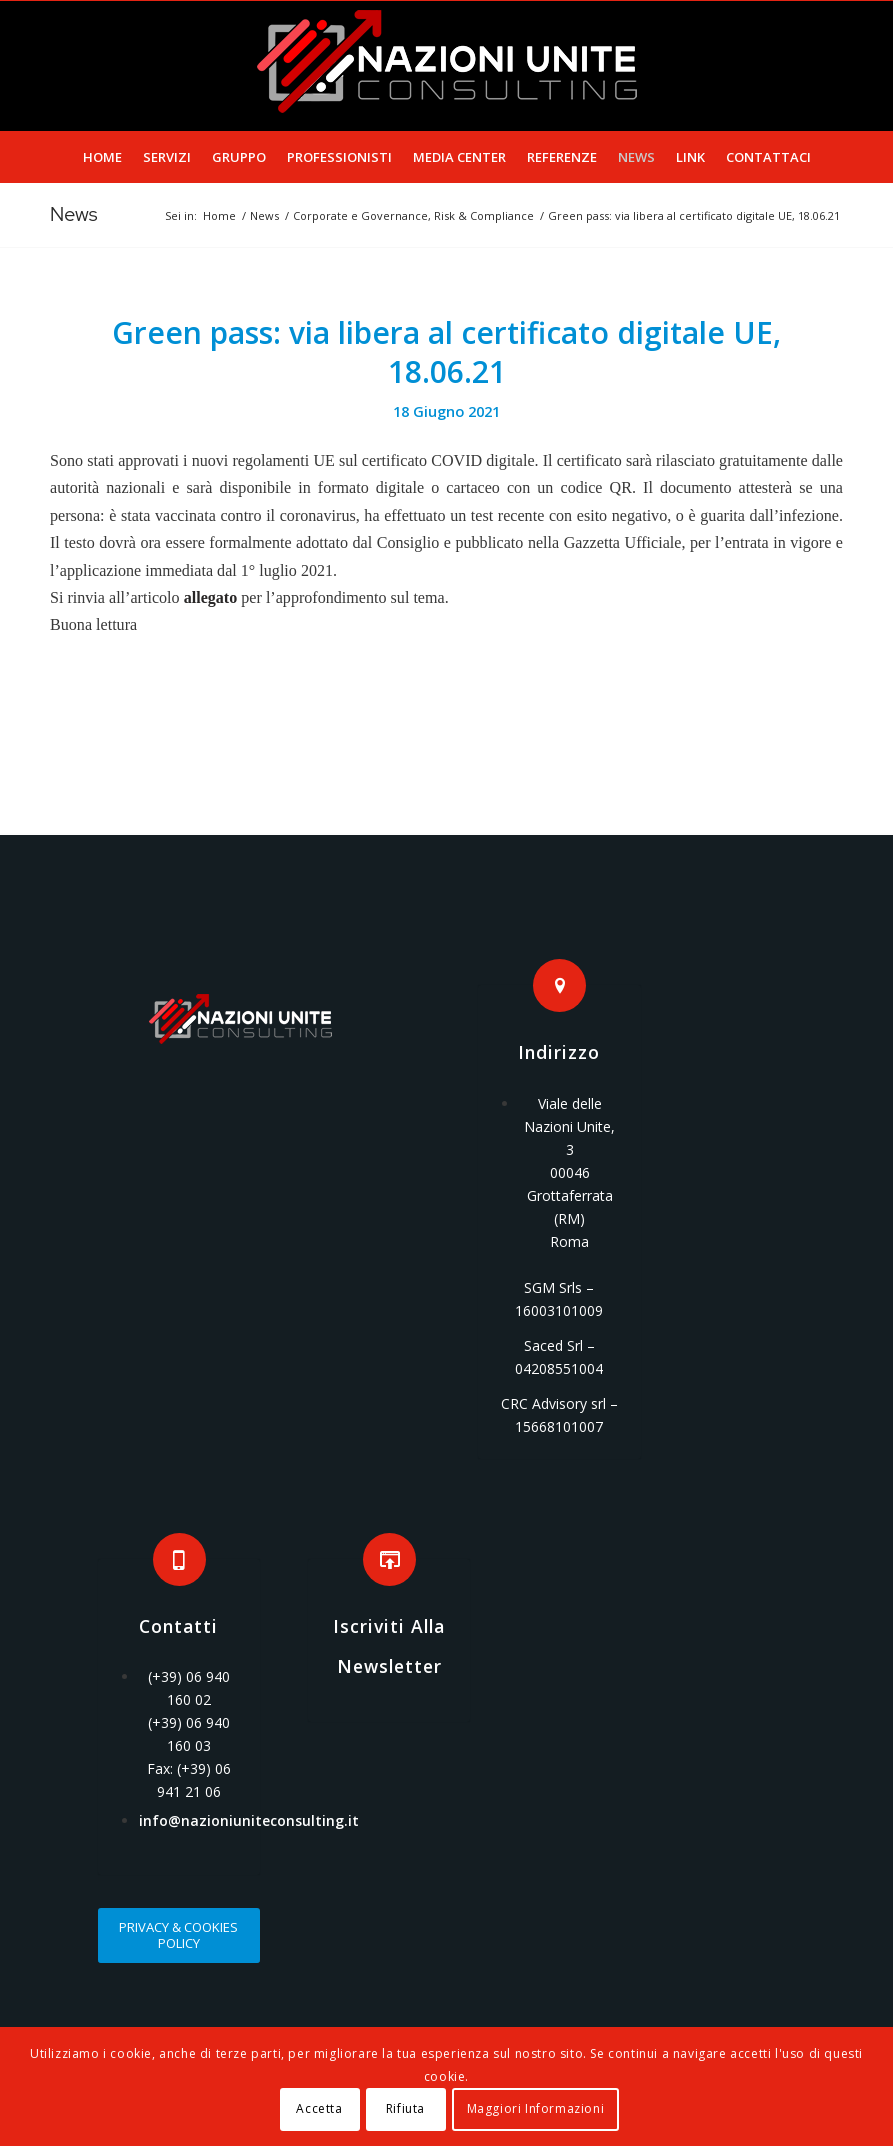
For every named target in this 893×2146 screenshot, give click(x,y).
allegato (211, 597)
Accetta (319, 2108)
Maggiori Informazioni (536, 2108)
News (74, 214)
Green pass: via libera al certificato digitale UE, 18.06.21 (446, 352)
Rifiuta (405, 2108)
